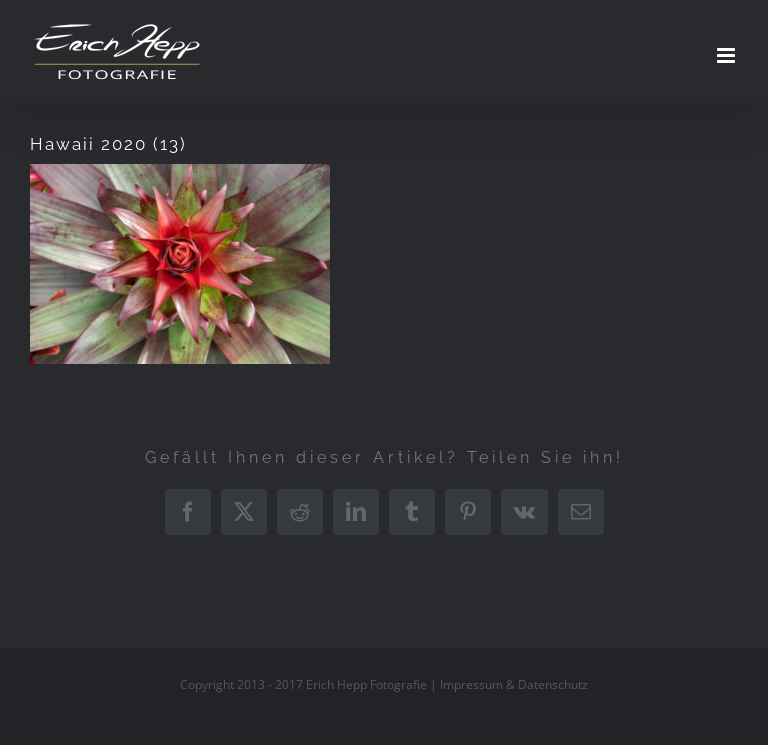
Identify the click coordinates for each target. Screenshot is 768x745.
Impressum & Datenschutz (514, 684)
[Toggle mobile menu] (727, 55)
